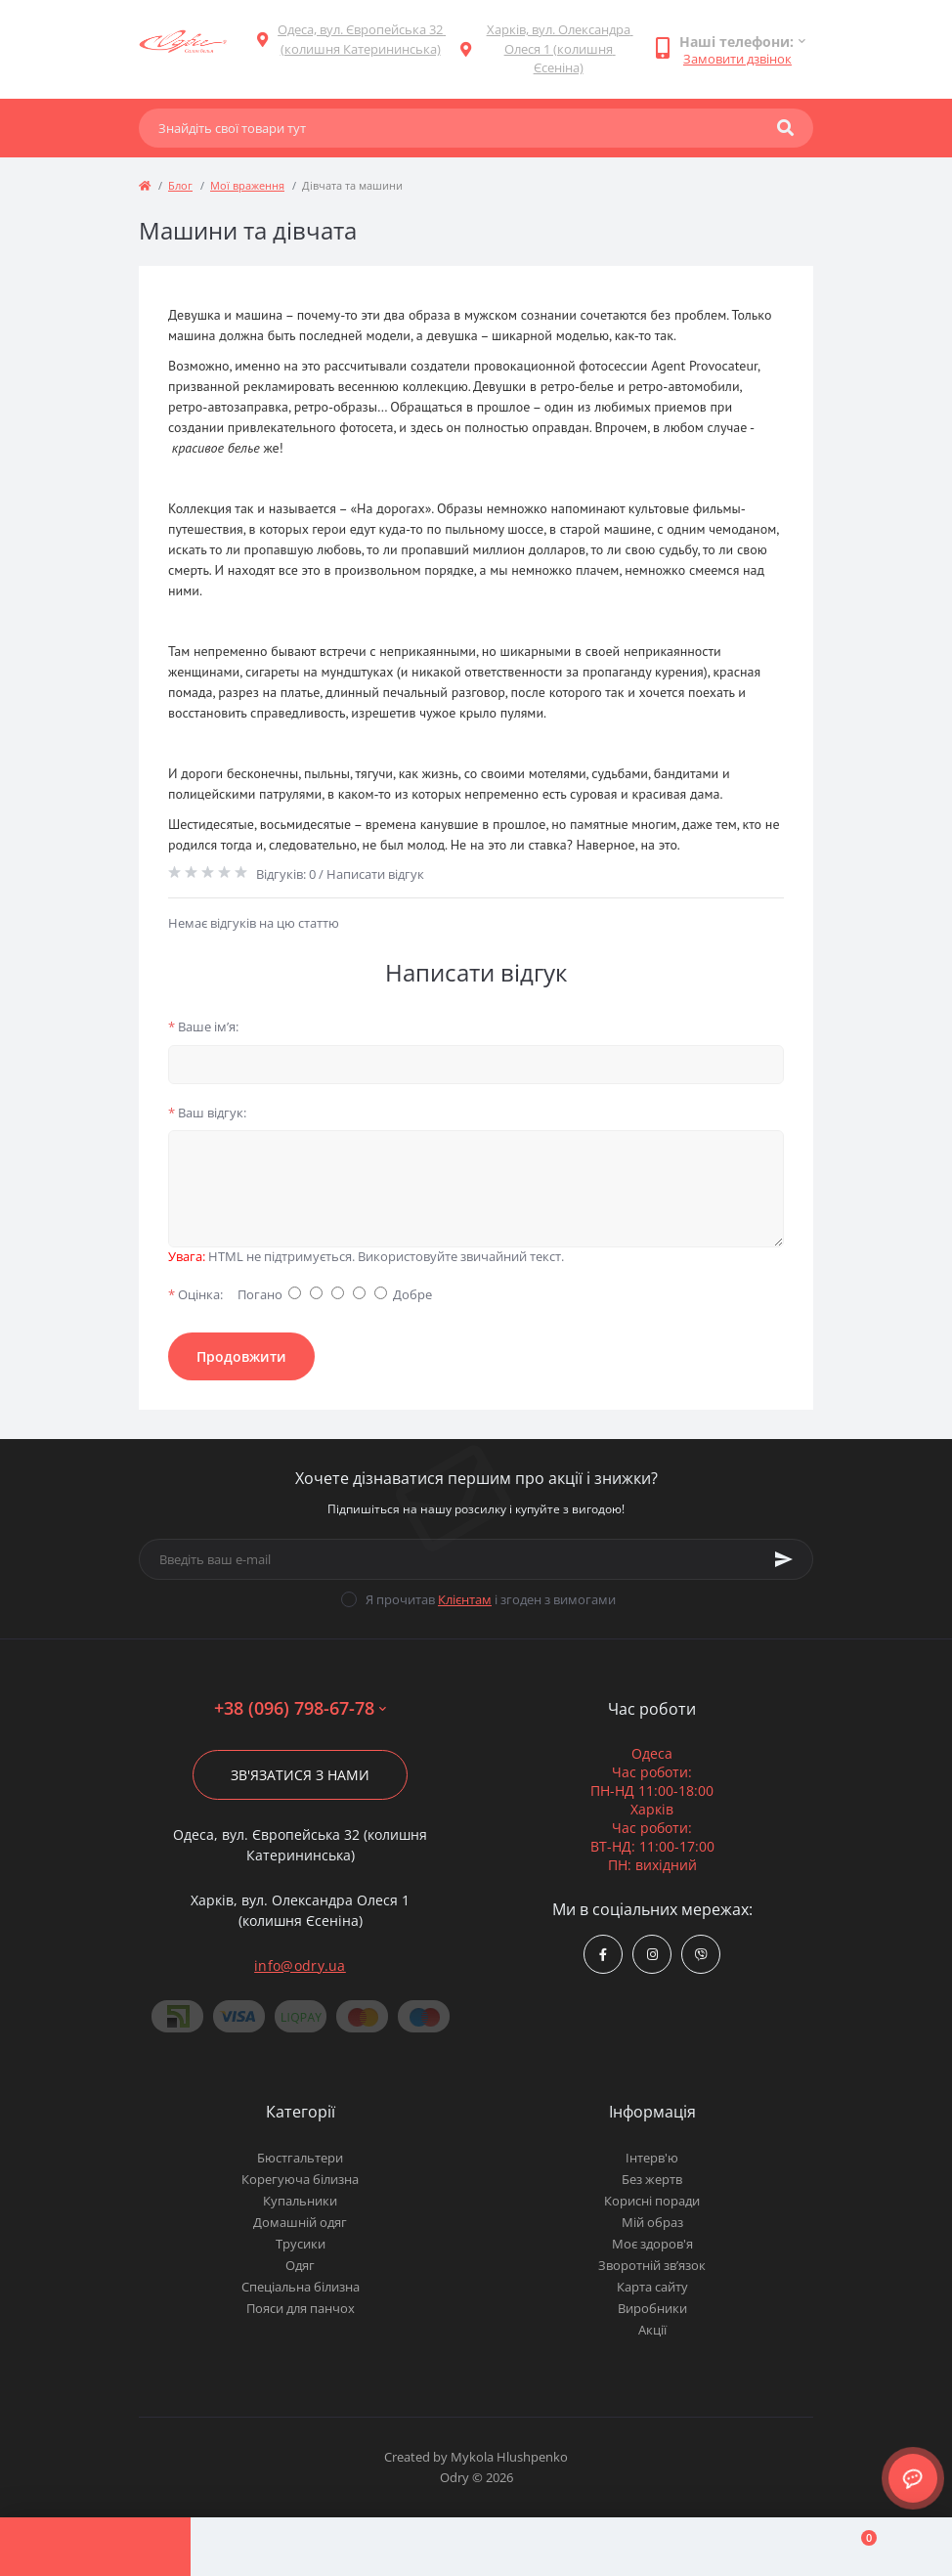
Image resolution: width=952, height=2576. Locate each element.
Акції (652, 2329)
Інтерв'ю (652, 2157)
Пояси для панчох (300, 2308)
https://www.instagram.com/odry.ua (652, 1954)
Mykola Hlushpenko (509, 2457)
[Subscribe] (784, 1559)
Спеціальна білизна (300, 2286)
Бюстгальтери (300, 2157)
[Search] (785, 128)
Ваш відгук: (207, 1112)
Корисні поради (652, 2200)
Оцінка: (195, 1294)
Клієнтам (465, 1599)
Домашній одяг (300, 2222)
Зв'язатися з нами (300, 1775)
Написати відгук (375, 874)
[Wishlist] (666, 2546)
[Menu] (95, 2546)
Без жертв (652, 2179)
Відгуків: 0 (286, 874)
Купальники (300, 2200)
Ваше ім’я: (203, 1026)
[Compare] (476, 2546)
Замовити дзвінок (737, 58)
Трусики (300, 2243)
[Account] (286, 2546)
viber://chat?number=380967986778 (701, 1954)
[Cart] (856, 2546)
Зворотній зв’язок (652, 2265)
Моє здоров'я (652, 2243)
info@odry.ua (300, 1965)
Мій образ (652, 2222)
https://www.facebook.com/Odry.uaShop (603, 1954)
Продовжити (241, 1356)
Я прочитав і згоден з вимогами (491, 1599)
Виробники (652, 2308)
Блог (180, 185)
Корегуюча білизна (300, 2179)
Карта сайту (652, 2286)
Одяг (300, 2265)
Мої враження (247, 185)
